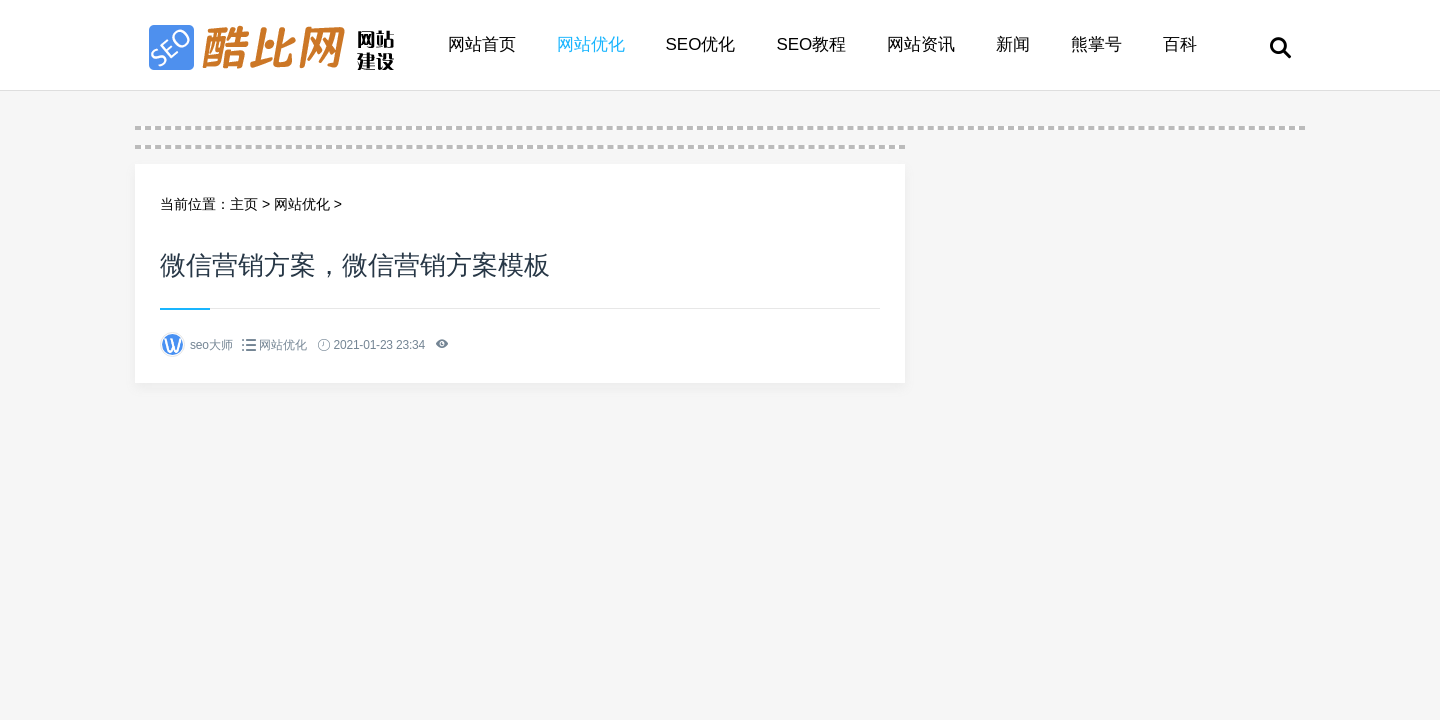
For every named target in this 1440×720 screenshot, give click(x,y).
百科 (1180, 44)
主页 (244, 204)
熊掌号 (1096, 44)
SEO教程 (811, 44)
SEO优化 (701, 44)
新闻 (1013, 44)
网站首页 (482, 44)
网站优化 (591, 44)
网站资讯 (921, 44)
